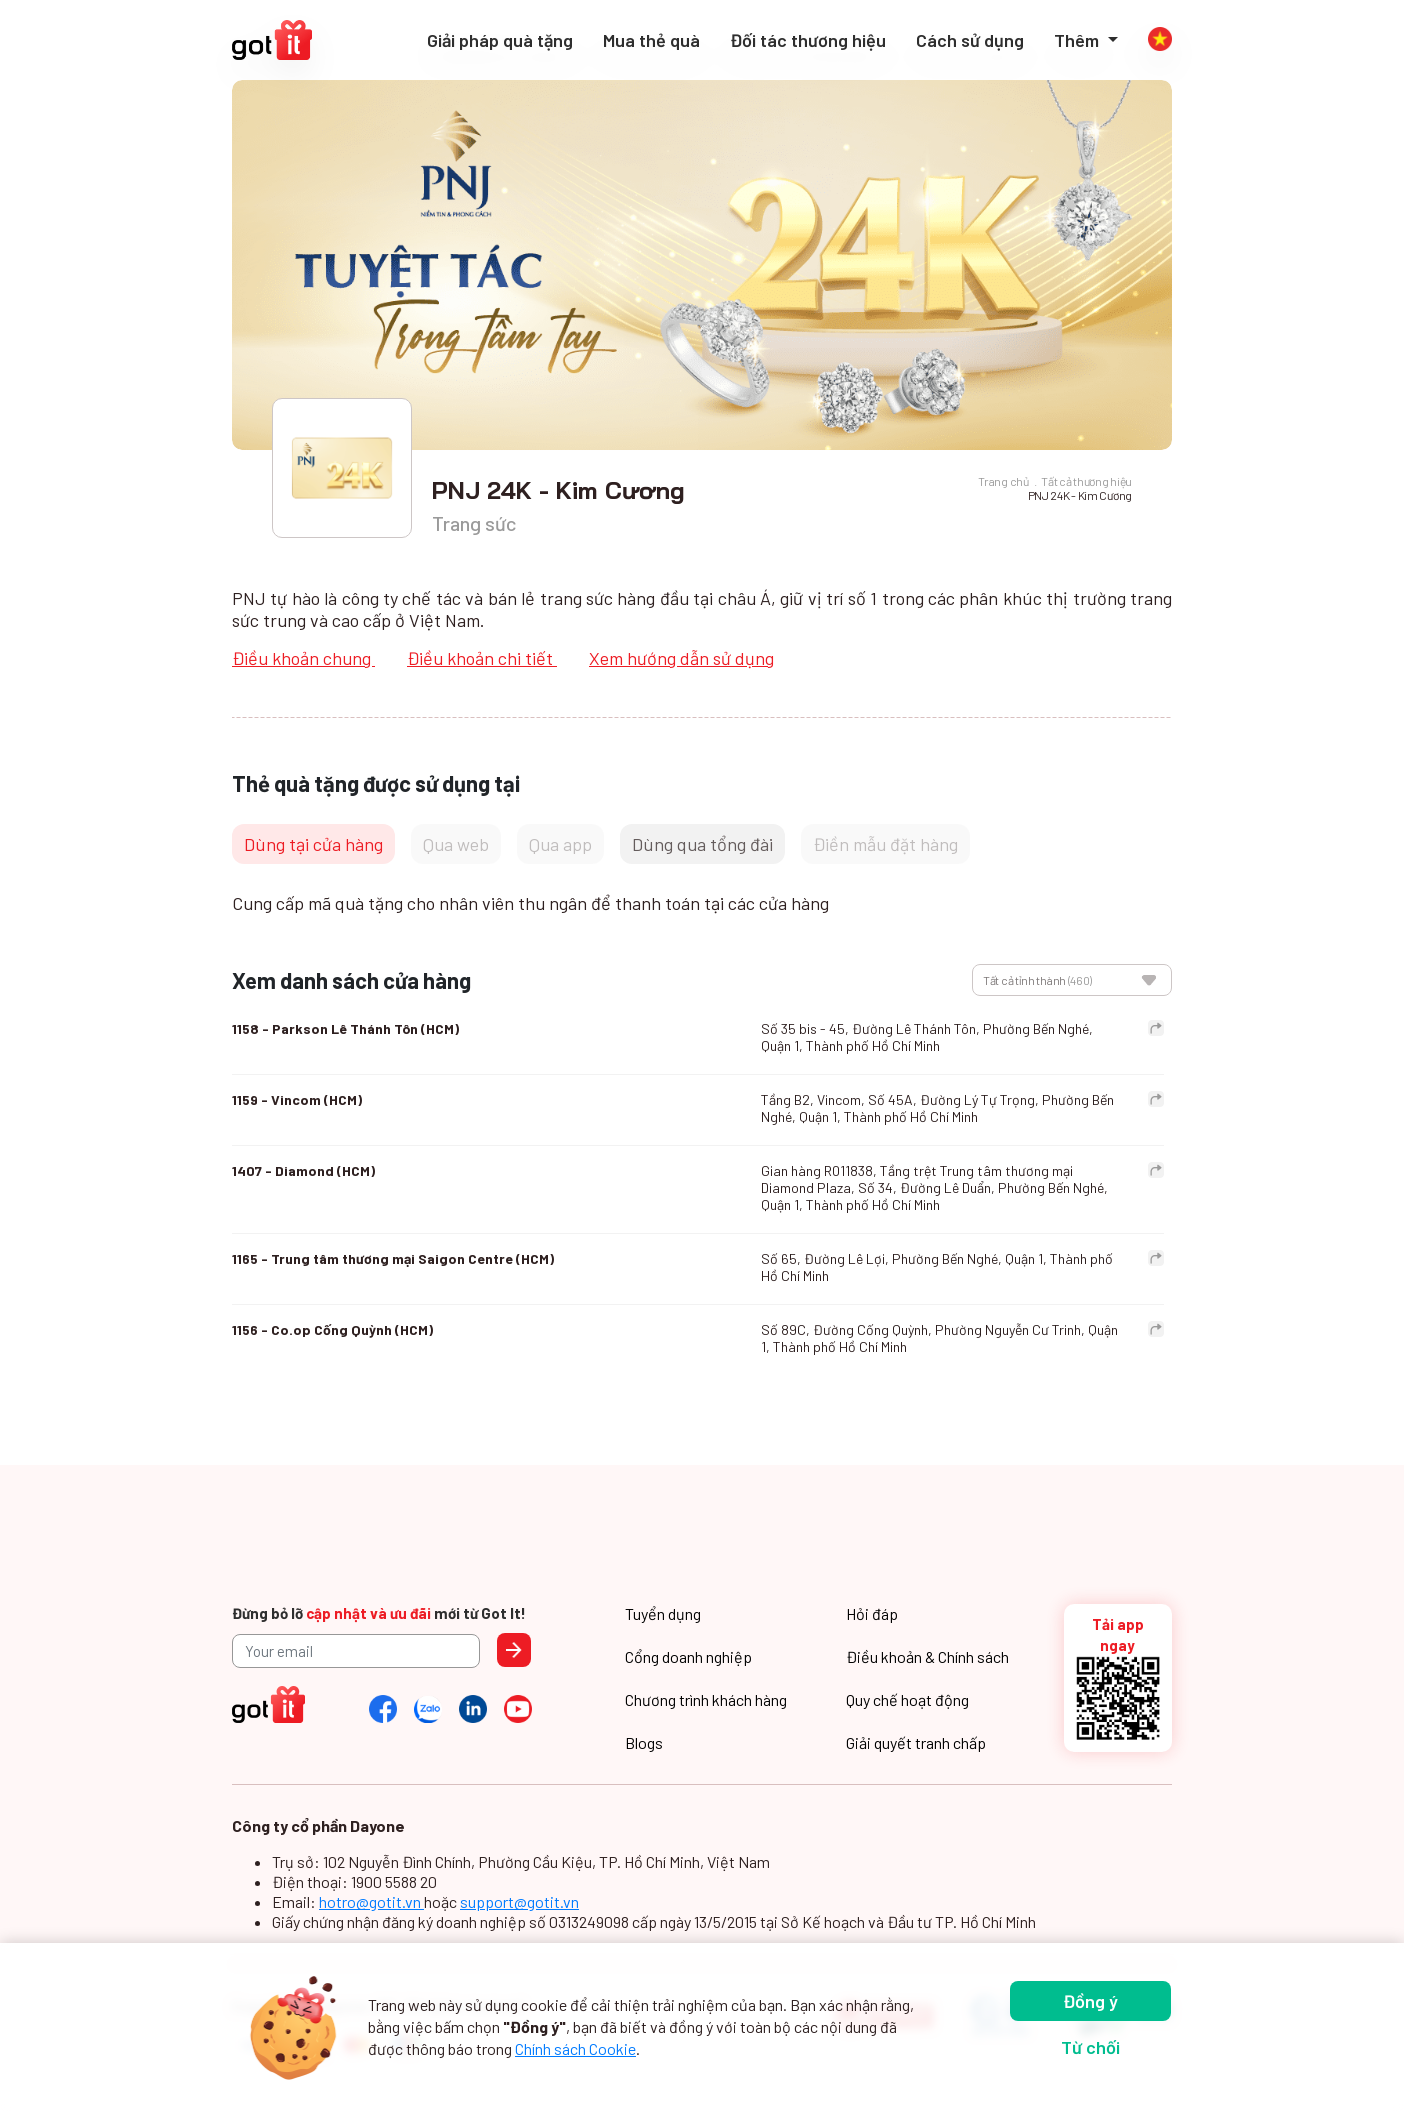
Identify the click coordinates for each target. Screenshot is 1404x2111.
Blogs (644, 1742)
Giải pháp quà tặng (500, 40)
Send (514, 1650)
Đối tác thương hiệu (808, 40)
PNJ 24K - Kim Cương (1080, 495)
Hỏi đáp (872, 1613)
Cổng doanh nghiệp (688, 1656)
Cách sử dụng (970, 40)
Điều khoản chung (303, 658)
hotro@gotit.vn (371, 1901)
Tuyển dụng (663, 1613)
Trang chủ (1003, 481)
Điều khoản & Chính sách (927, 1656)
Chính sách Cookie (575, 2048)
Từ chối (1090, 2047)
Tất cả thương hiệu (1086, 481)
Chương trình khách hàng (706, 1699)
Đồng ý (1090, 2001)
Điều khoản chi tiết (482, 658)
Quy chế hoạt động (907, 1699)
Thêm (1078, 40)
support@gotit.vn (519, 1901)
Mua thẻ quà (651, 40)
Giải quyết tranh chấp (916, 1742)
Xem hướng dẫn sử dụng (681, 658)
